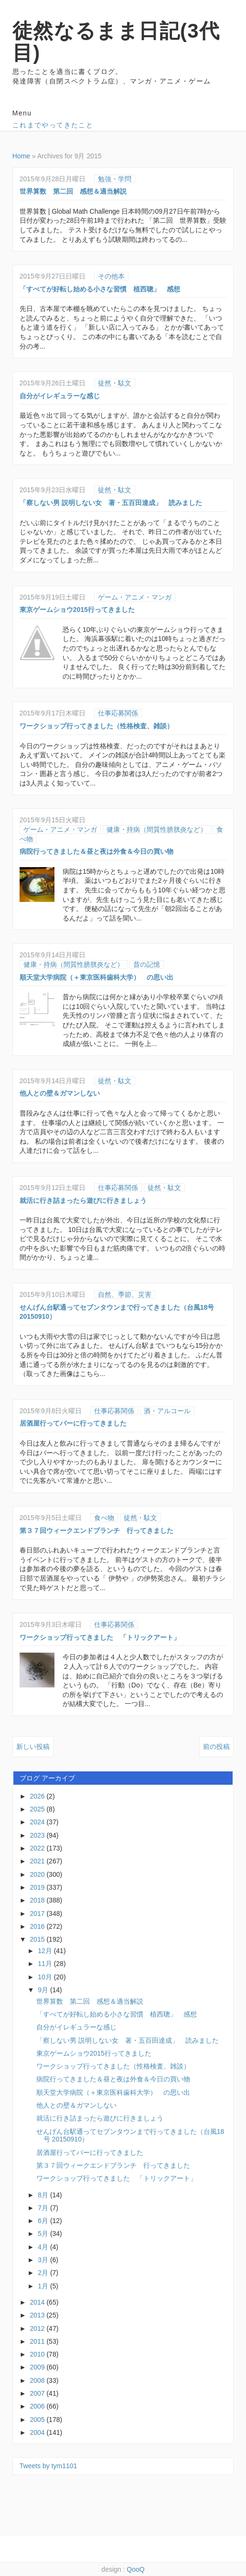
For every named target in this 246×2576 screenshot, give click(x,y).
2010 (38, 2354)
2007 (38, 2393)
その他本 (111, 276)
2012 (38, 2328)
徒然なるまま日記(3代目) (116, 42)
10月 (45, 1977)
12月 (45, 1951)
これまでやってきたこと (52, 125)
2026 (38, 1796)
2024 (38, 1822)
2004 (38, 2432)
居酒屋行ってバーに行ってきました (73, 1423)
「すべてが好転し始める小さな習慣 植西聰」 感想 (100, 289)
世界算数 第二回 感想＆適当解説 (73, 191)
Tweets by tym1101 (48, 2466)
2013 (38, 2315)
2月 (44, 2272)
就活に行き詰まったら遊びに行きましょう (83, 1200)
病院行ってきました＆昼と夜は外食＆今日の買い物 (96, 851)
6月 (44, 2220)
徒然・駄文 (114, 383)
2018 (38, 1900)
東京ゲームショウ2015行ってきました (77, 609)
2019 (38, 1887)
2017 (38, 1913)
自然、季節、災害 (124, 1294)
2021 (38, 1861)
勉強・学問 (114, 179)
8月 (44, 2195)
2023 (38, 1835)
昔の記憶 (146, 964)
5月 (44, 2233)
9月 (44, 1990)
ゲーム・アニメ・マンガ (134, 597)
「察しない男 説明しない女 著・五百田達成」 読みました (111, 503)
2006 (38, 2406)
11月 (45, 1963)
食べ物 (104, 1517)
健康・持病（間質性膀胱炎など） (157, 829)
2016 (38, 1926)
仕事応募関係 (118, 713)
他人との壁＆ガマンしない (60, 1093)
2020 (38, 1874)
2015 (38, 1939)
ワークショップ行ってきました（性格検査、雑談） (96, 726)
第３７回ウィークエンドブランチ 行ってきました (96, 1530)
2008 (38, 2380)
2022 (38, 1848)
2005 (38, 2419)
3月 (44, 2260)
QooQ (135, 2569)
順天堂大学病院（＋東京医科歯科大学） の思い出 (96, 977)
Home (21, 156)
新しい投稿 (33, 1746)
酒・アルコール (167, 1411)
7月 (44, 2208)
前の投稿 (216, 1746)
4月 (44, 2247)
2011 (38, 2341)
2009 (38, 2367)
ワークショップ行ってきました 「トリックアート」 (100, 1637)
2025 (38, 1809)
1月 (44, 2286)
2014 (38, 2302)
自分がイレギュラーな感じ (60, 396)
